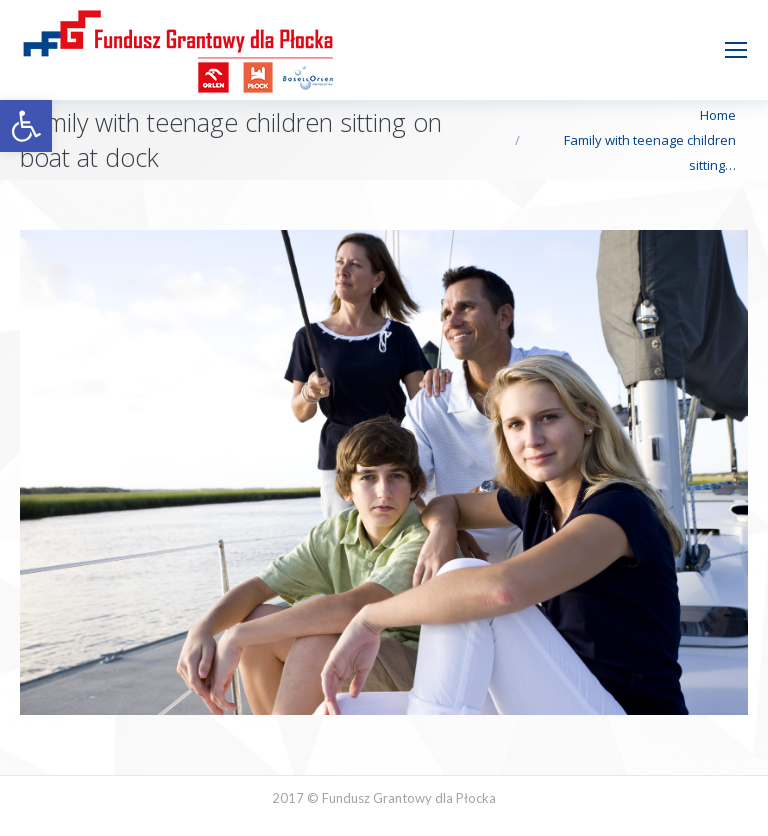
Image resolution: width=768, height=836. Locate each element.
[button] (26, 126)
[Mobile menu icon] (736, 50)
